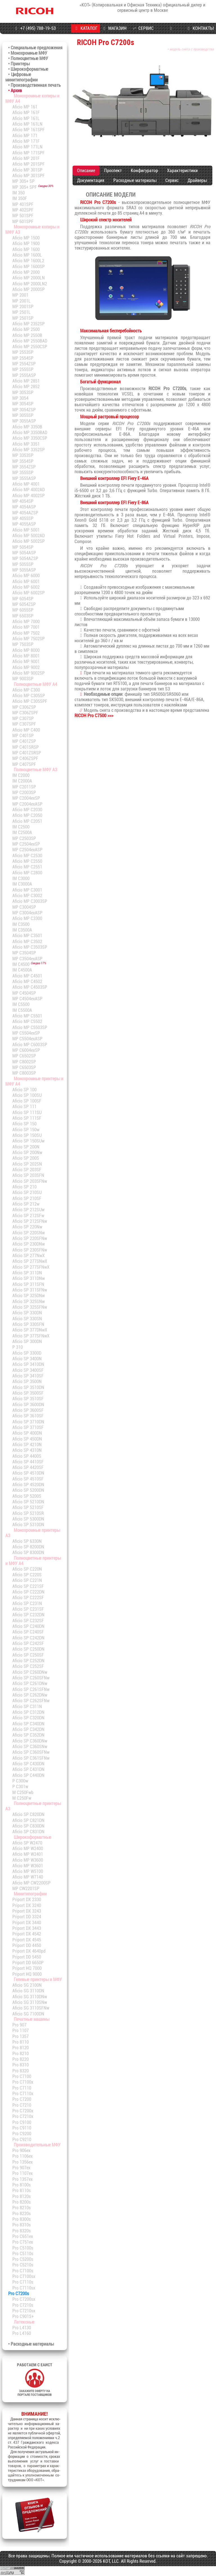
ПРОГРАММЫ (171, 32)
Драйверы (197, 180)
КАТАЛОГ (85, 28)
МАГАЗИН (114, 28)
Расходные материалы (134, 180)
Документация (90, 180)
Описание (86, 170)
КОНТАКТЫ (199, 28)
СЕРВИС (142, 28)
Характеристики (182, 170)
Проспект (113, 170)
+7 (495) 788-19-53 (35, 28)
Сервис (172, 180)
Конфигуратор (144, 170)
